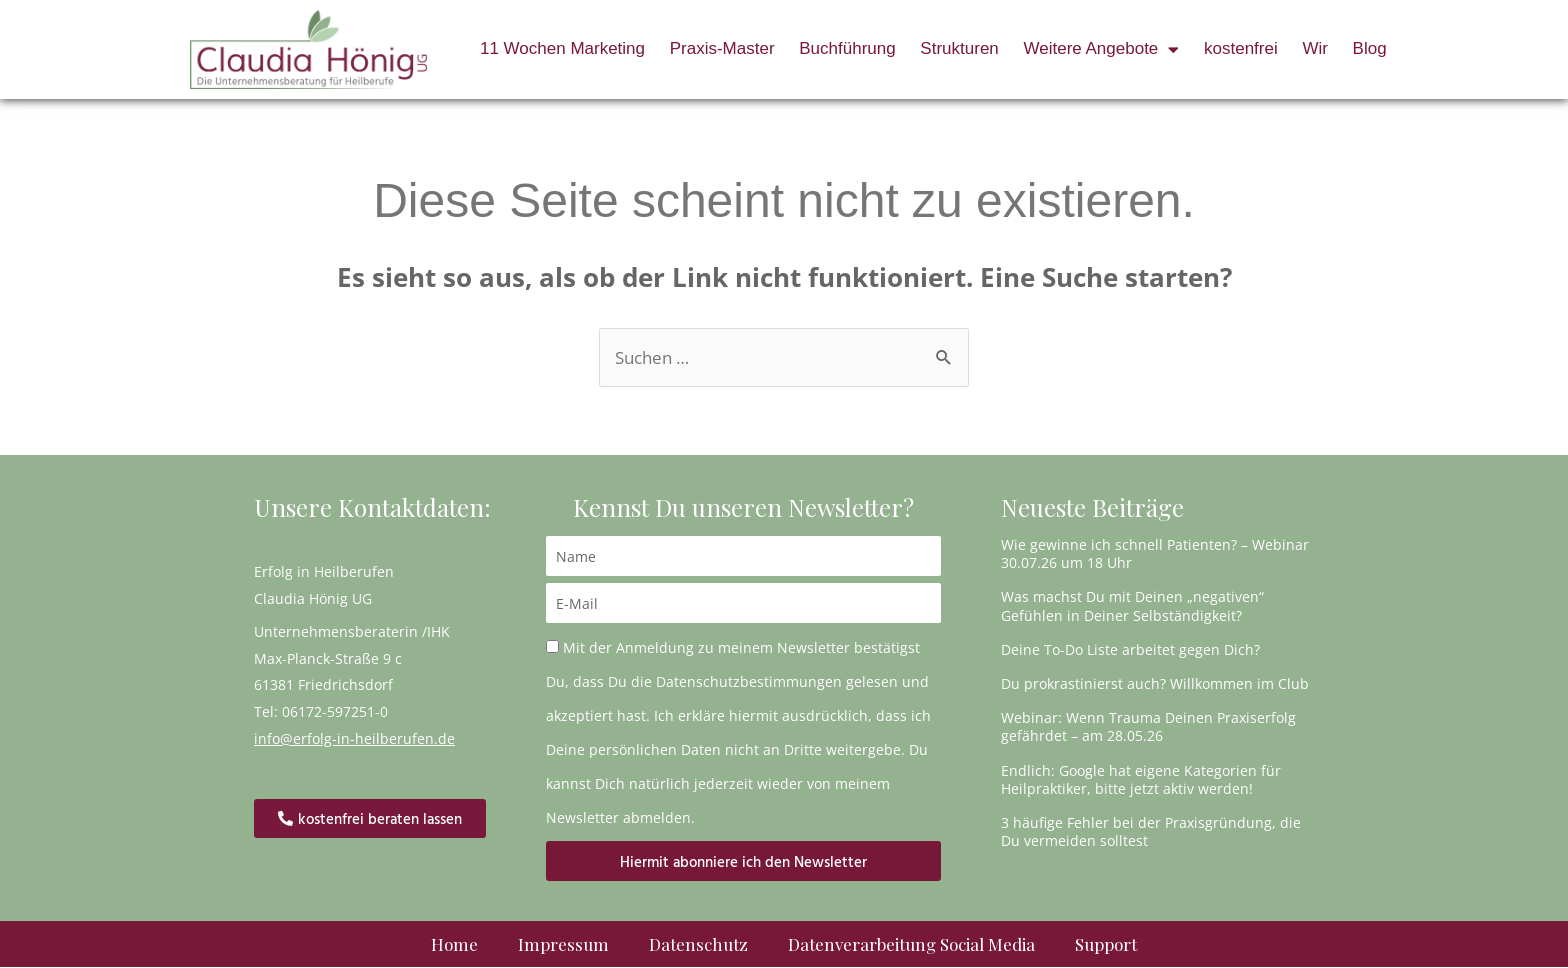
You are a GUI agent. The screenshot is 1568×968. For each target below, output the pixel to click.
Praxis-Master (722, 48)
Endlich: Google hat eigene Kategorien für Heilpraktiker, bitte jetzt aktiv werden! (1141, 779)
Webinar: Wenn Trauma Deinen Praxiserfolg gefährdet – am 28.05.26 (1148, 727)
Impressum (563, 945)
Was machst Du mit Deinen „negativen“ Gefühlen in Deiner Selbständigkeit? (1132, 606)
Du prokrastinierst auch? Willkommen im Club (1155, 683)
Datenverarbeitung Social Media (911, 945)
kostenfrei (1241, 48)
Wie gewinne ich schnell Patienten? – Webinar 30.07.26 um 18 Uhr (1155, 554)
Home (454, 945)
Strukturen (959, 48)
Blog (1370, 48)
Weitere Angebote (1101, 49)
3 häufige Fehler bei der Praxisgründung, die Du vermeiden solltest (1151, 831)
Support (1106, 945)
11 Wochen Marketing (562, 48)
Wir (1314, 48)
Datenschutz (698, 945)
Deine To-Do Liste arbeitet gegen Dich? (1130, 649)
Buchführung (847, 48)
